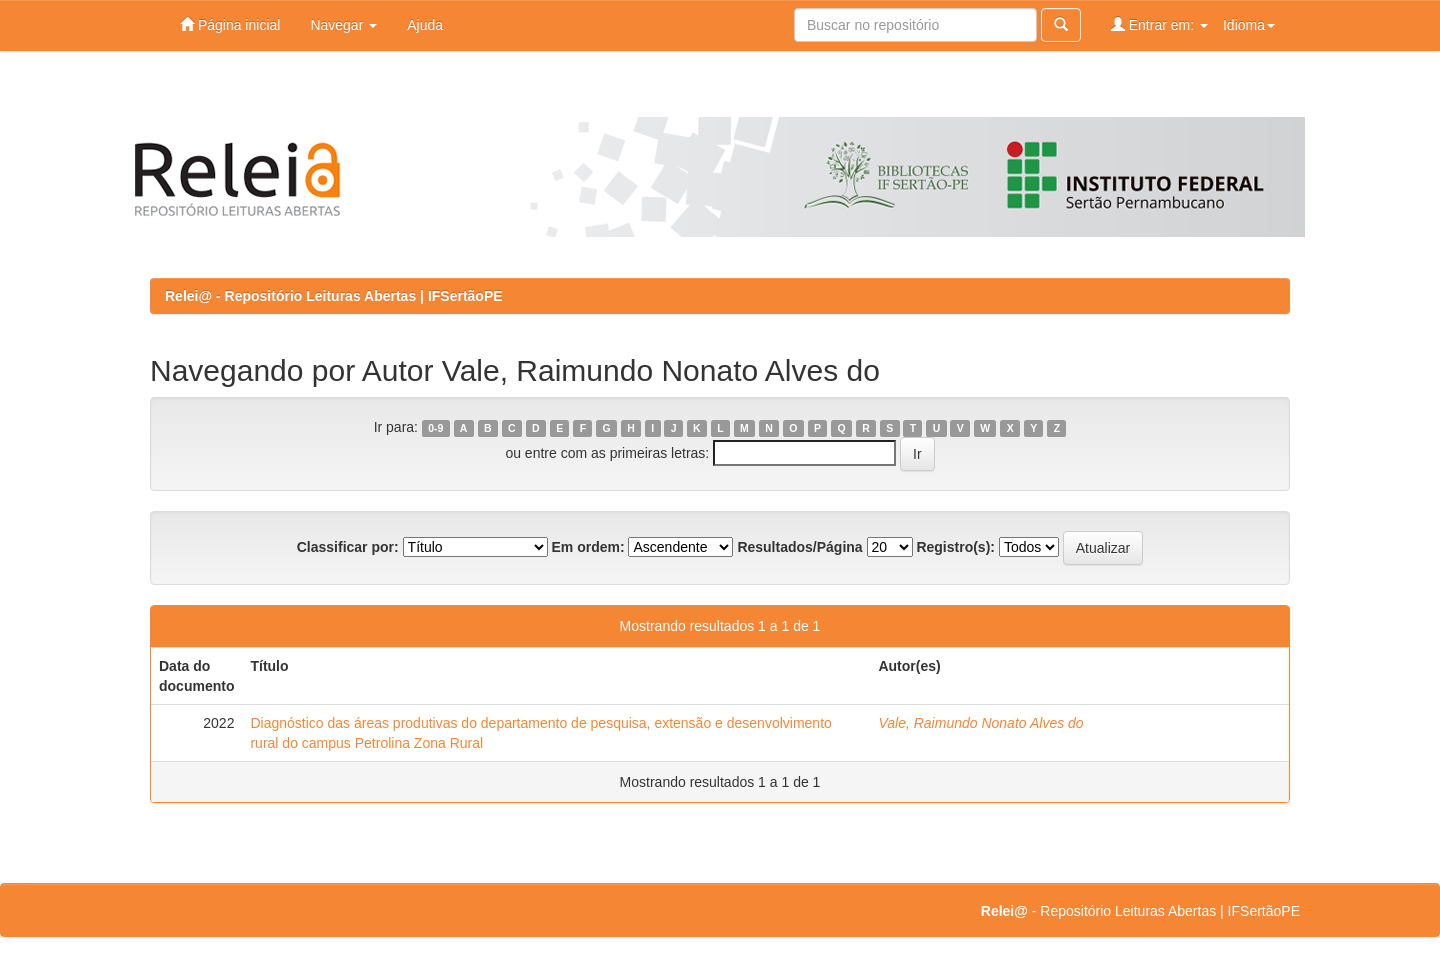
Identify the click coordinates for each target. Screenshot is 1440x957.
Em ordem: (587, 547)
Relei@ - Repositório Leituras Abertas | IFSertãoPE (334, 296)
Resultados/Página (799, 547)
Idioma (1249, 25)
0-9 (435, 428)
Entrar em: (1159, 24)
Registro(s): (955, 547)
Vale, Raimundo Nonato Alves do (980, 723)
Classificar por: (348, 547)
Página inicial (230, 24)
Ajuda (425, 25)
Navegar (343, 25)
